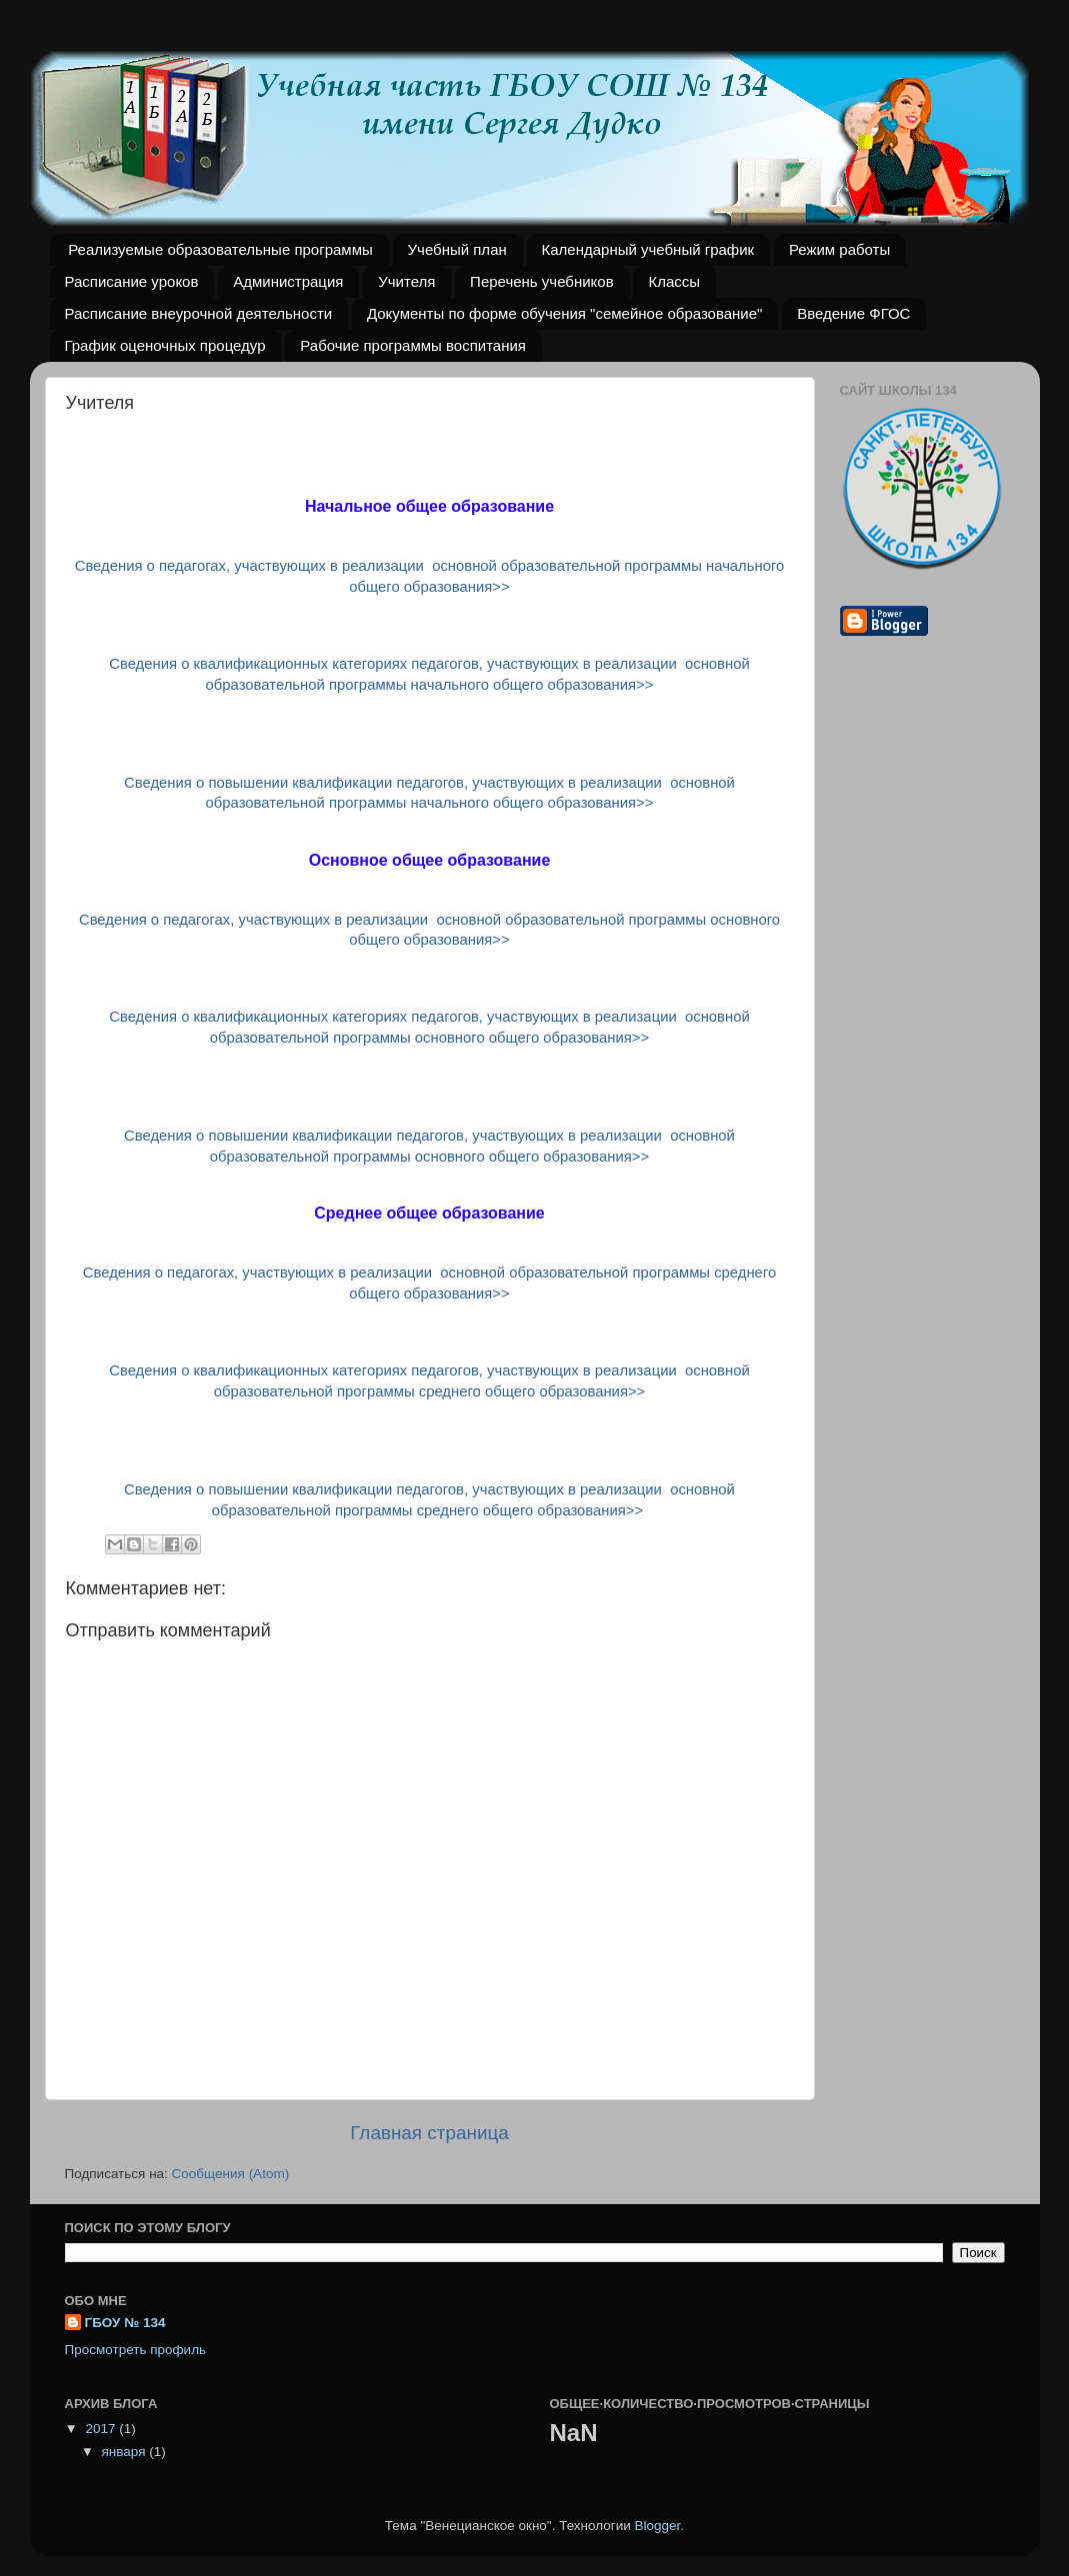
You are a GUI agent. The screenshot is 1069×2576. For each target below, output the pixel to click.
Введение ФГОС (853, 313)
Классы (674, 281)
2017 (102, 2428)
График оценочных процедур (165, 345)
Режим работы (839, 249)
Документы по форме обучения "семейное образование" (565, 313)
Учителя (406, 281)
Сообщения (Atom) (231, 2173)
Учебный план (457, 249)
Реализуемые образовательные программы (220, 249)
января (126, 2451)
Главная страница (429, 2132)
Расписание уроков (132, 281)
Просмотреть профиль (136, 2349)
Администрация (288, 281)
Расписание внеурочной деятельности (199, 313)
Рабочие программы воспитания (413, 345)
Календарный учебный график (648, 249)
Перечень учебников (542, 281)
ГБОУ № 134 (125, 2322)
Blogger (658, 2525)
